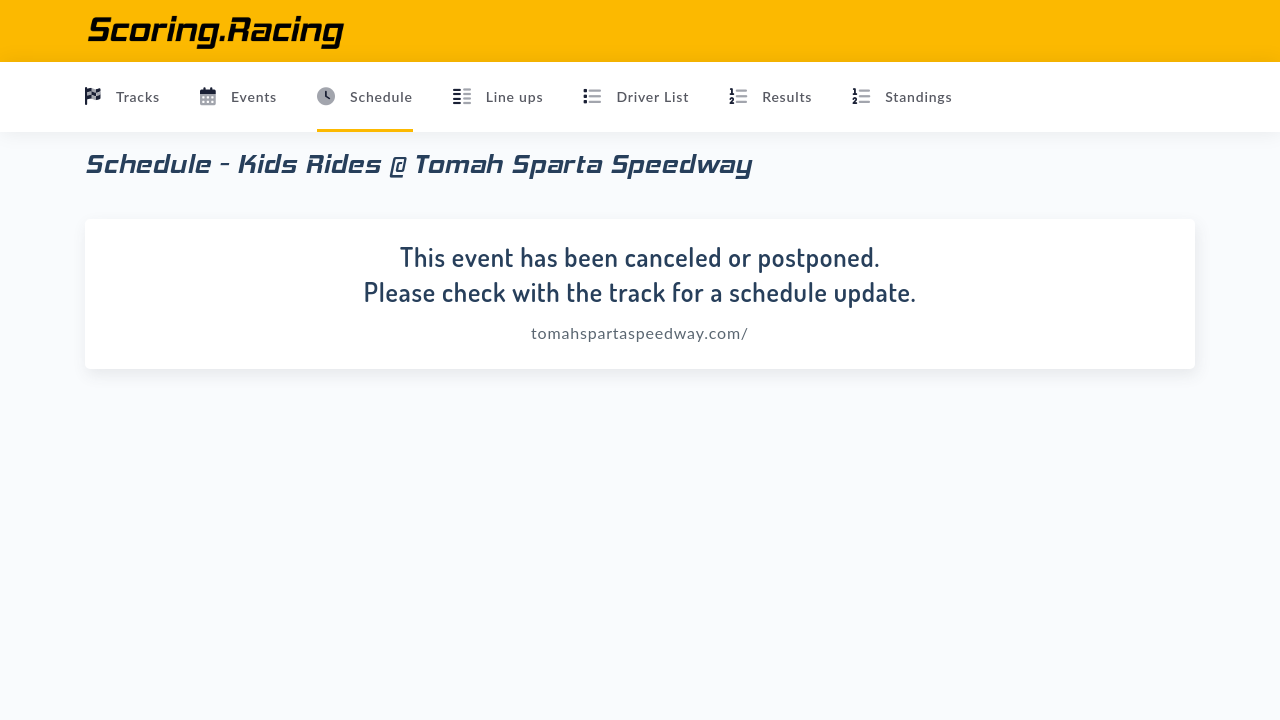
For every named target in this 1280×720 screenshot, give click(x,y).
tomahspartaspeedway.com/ (640, 332)
